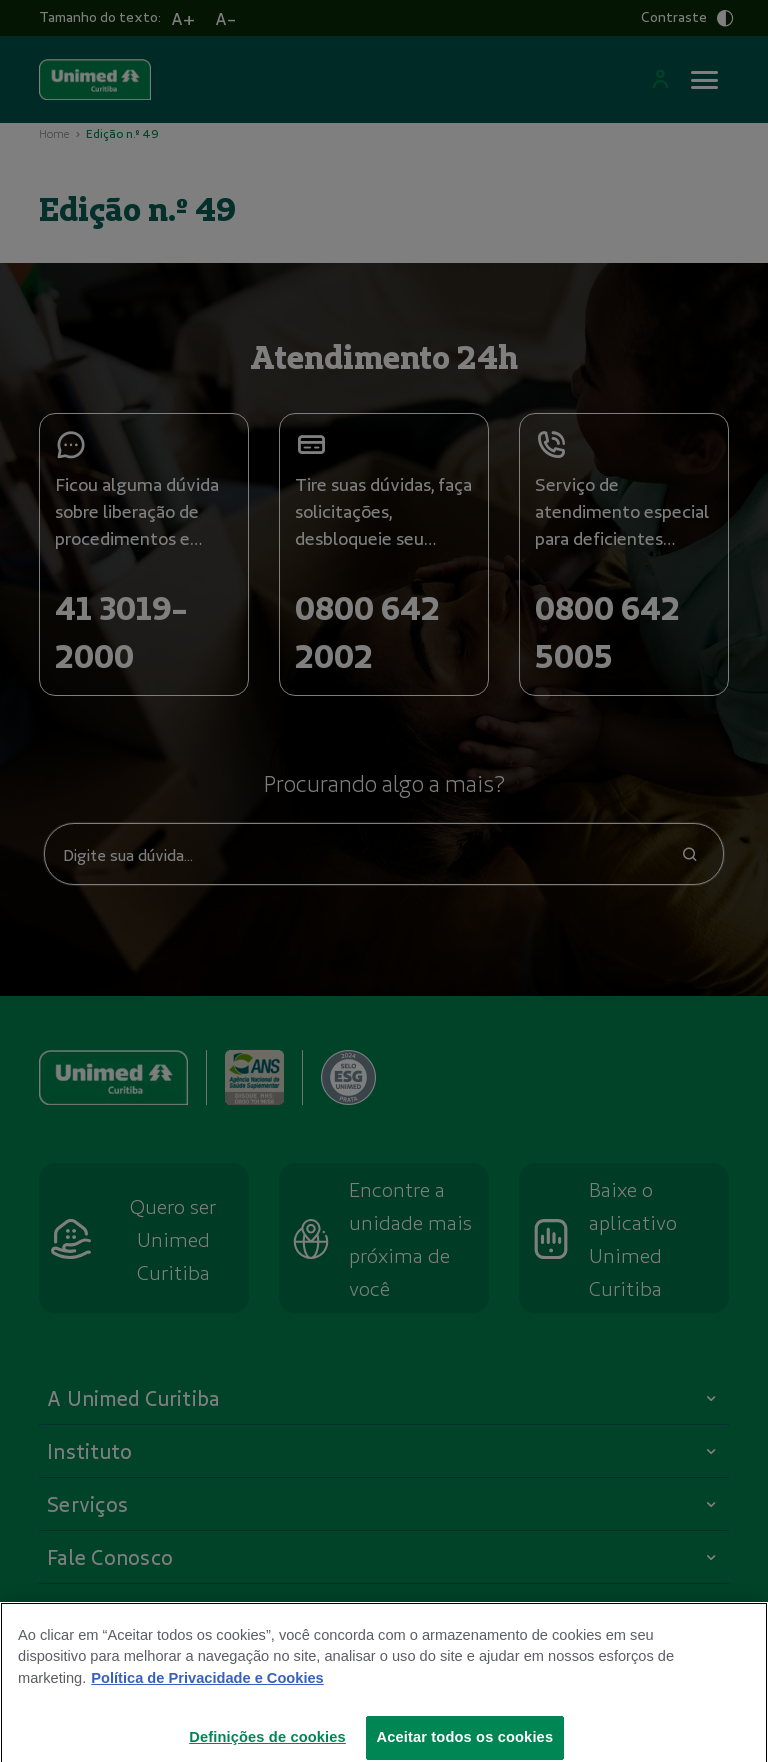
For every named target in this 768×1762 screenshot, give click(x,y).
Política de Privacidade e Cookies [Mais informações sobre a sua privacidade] (207, 1692)
